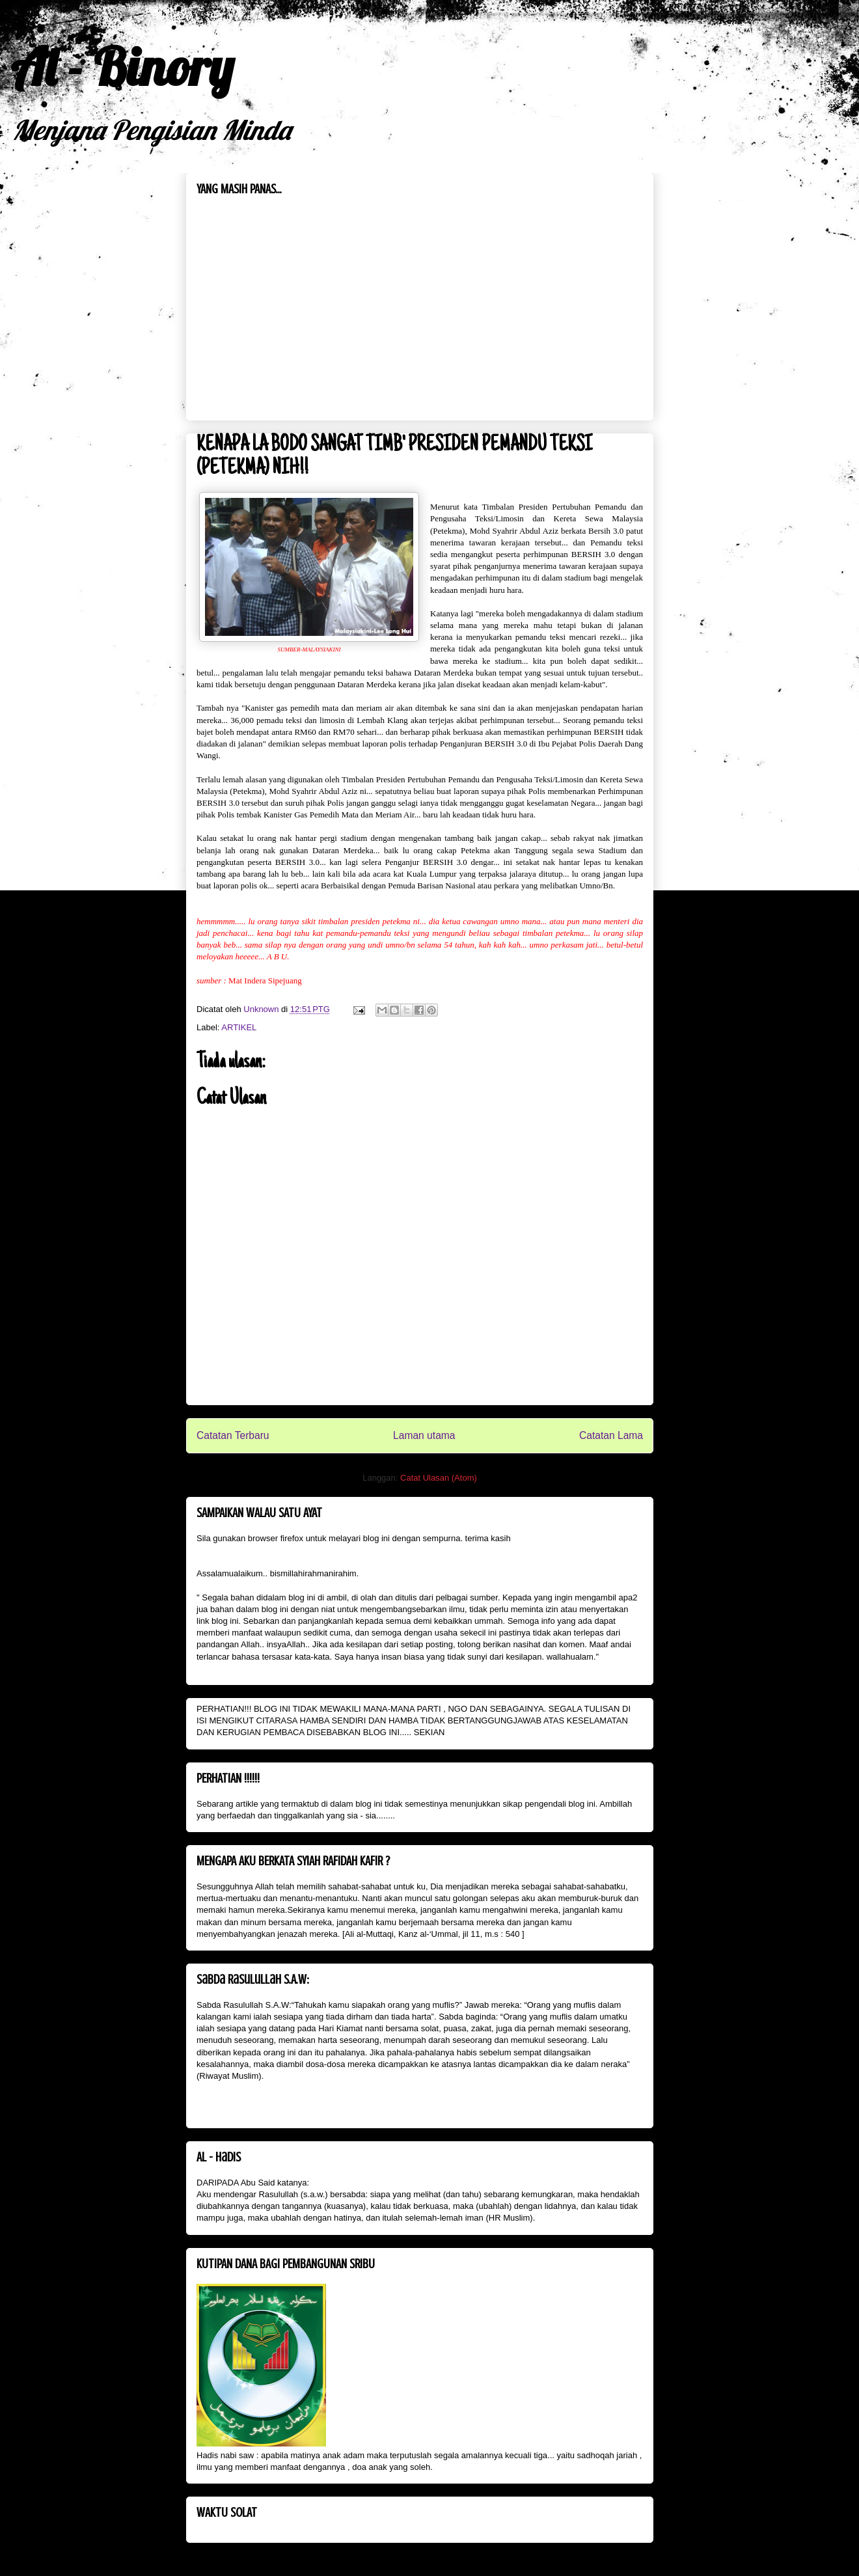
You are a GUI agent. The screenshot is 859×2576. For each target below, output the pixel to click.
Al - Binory (122, 66)
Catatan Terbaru (233, 1435)
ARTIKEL (238, 1027)
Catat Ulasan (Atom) (438, 1478)
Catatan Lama (611, 1435)
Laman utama (424, 1435)
